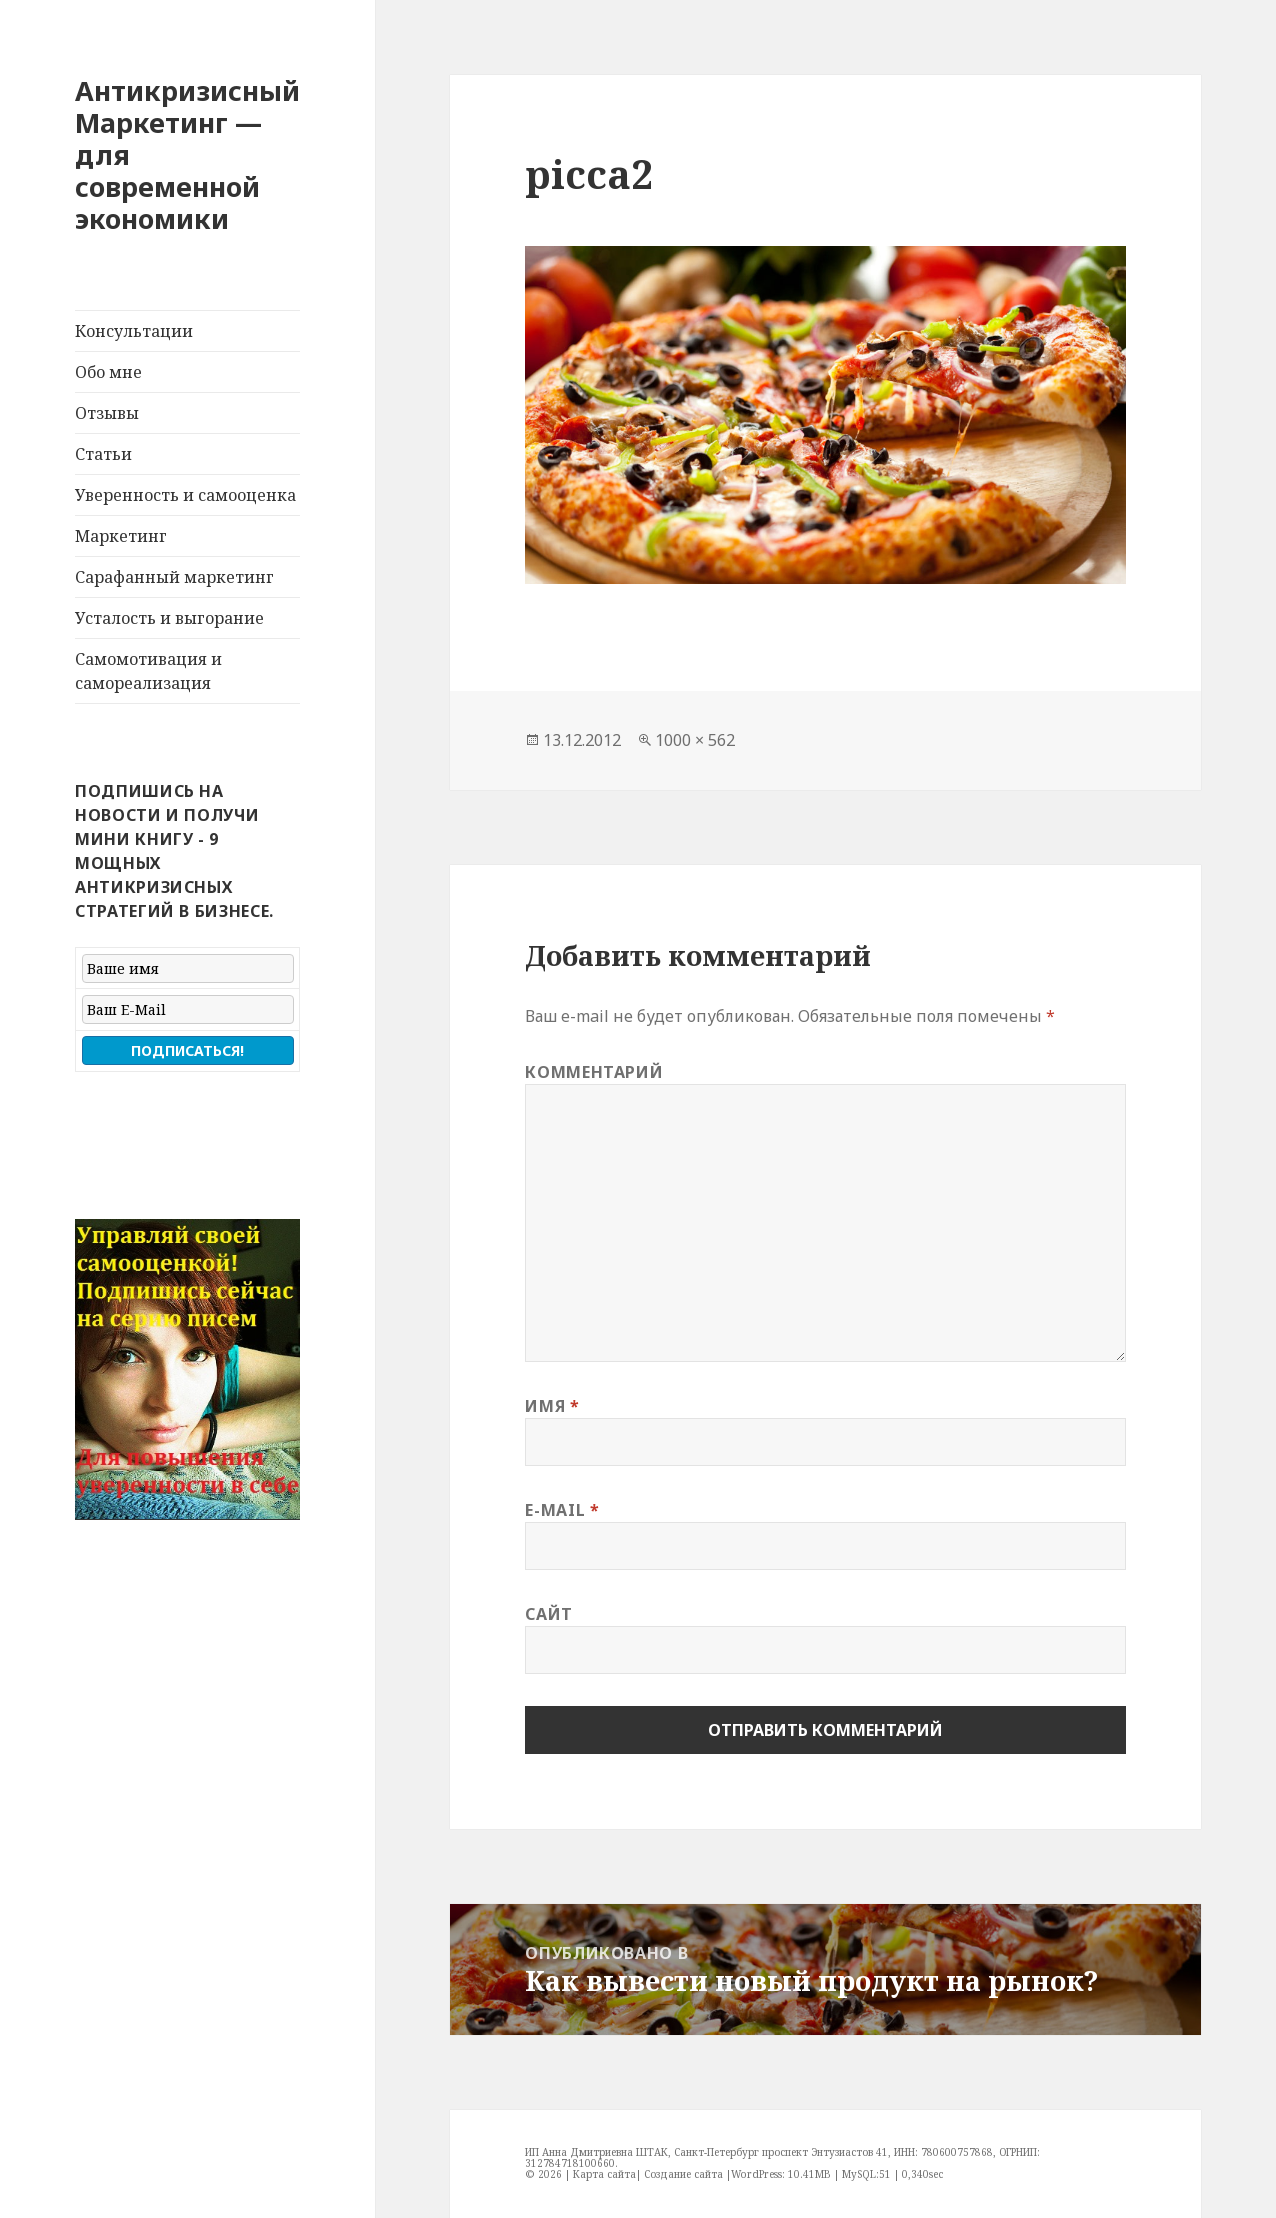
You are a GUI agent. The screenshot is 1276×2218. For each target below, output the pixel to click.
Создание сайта (683, 2174)
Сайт (549, 1614)
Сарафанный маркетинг (174, 577)
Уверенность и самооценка (185, 495)
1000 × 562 (695, 740)
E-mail (562, 1510)
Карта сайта (604, 2174)
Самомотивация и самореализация (148, 671)
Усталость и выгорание (169, 618)
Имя (552, 1406)
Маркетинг (121, 536)
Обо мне (108, 372)
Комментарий (594, 1072)
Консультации (134, 331)
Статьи (103, 454)
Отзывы (107, 413)
